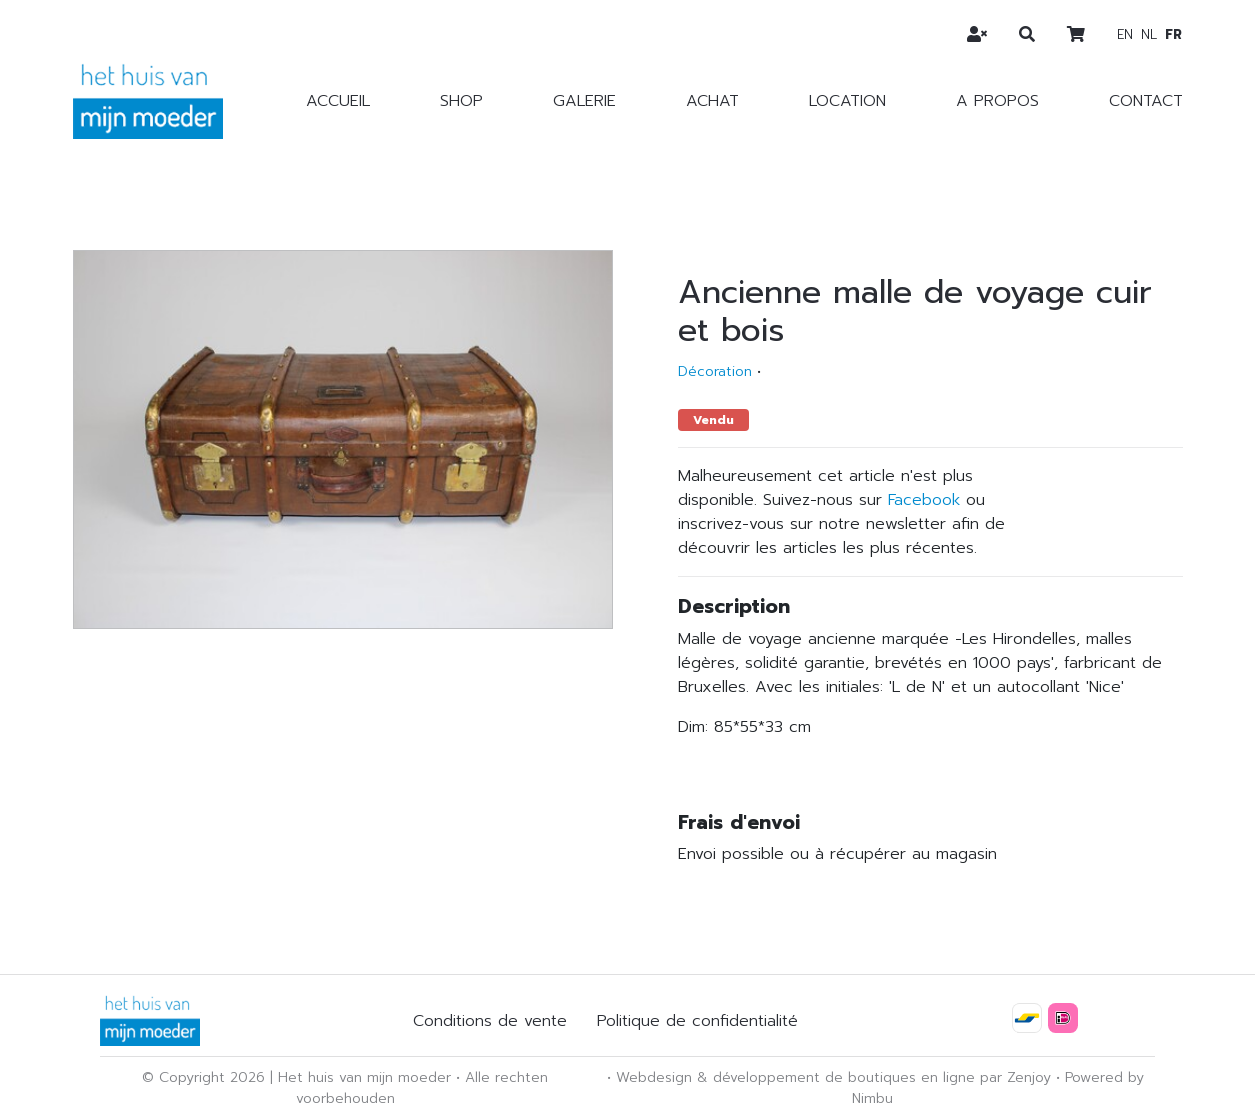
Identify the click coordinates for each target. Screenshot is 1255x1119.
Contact (1146, 101)
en (1125, 34)
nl (1149, 34)
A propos (997, 101)
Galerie (584, 101)
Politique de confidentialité (697, 1021)
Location (847, 101)
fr (1173, 34)
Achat (712, 101)
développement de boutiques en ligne (844, 1077)
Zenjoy (1029, 1077)
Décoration (715, 371)
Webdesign (654, 1077)
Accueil (338, 101)
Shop (461, 101)
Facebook (924, 500)
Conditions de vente (490, 1021)
